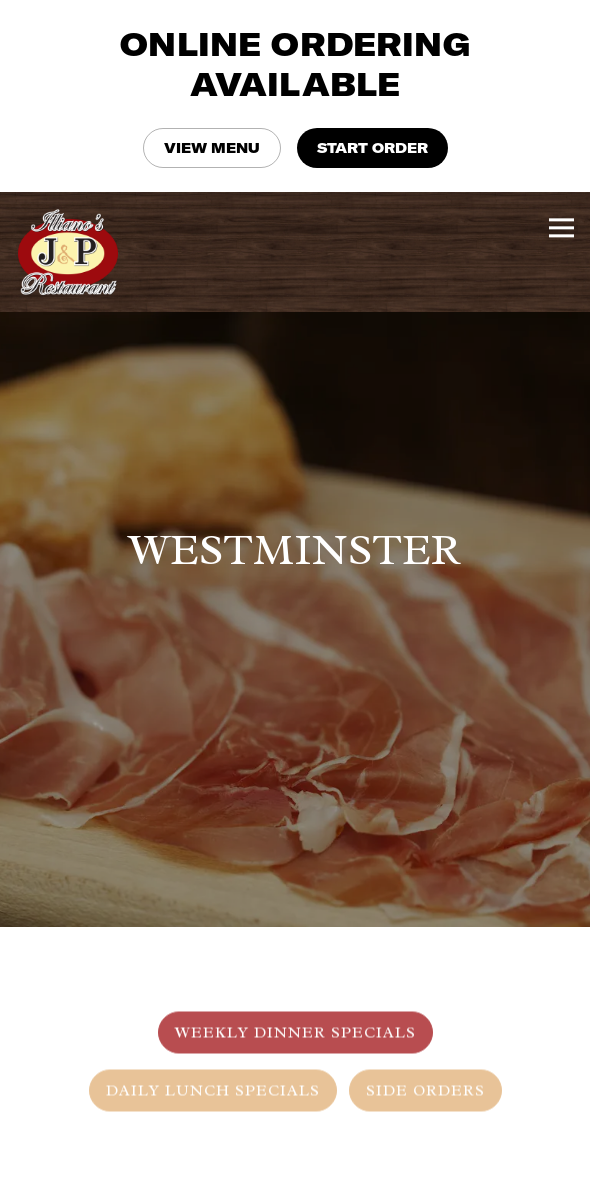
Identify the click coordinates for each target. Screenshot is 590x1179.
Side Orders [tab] (425, 1070)
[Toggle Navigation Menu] (561, 227)
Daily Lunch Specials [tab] (213, 1070)
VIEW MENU (212, 148)
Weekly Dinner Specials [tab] (295, 1012)
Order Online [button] (295, 1158)
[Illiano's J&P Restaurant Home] (75, 252)
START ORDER (372, 148)
